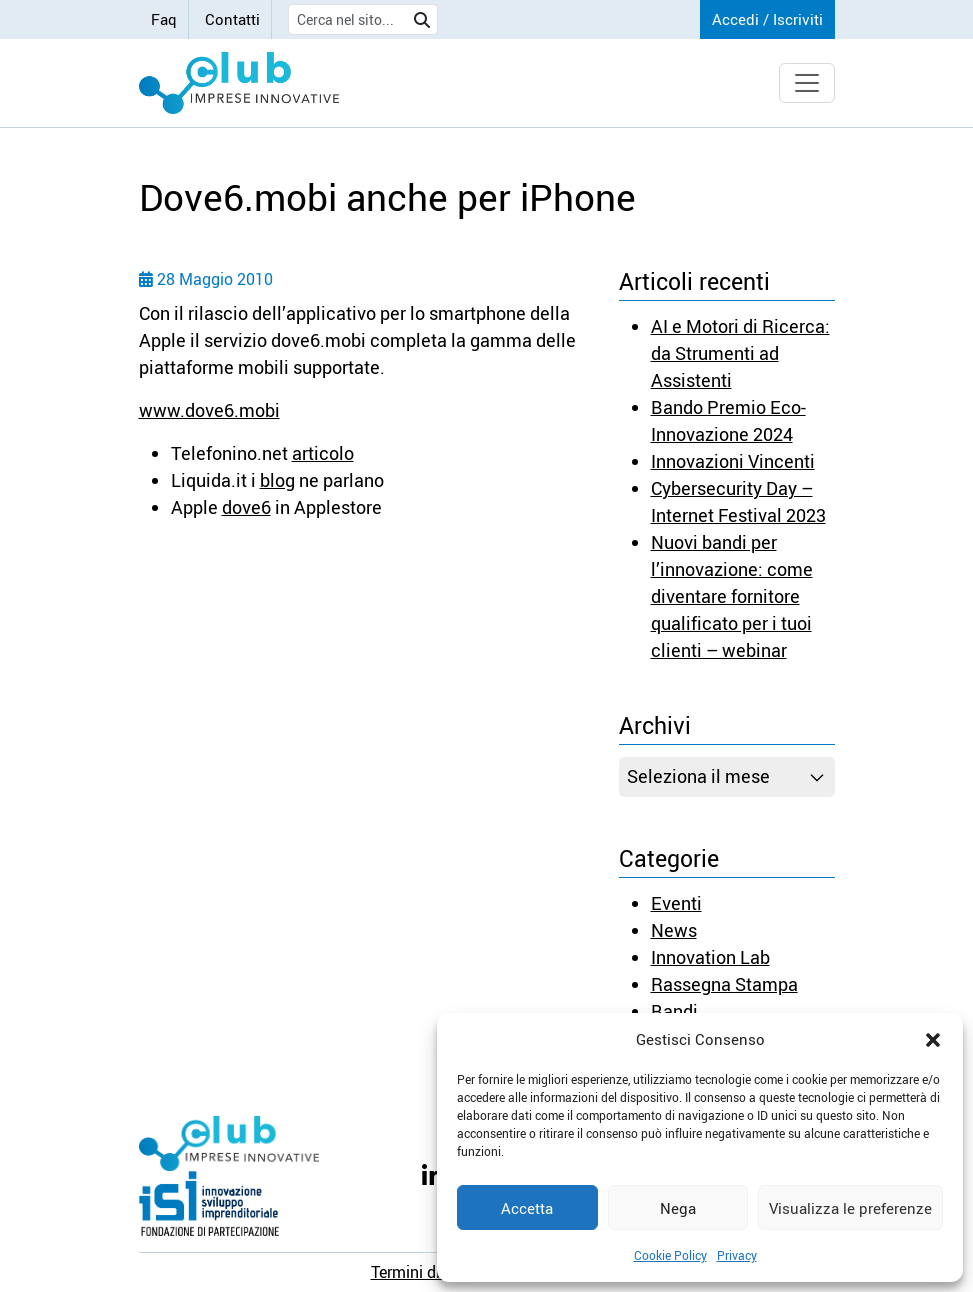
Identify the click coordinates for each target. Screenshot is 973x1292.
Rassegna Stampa (724, 984)
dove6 (246, 507)
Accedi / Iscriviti (767, 19)
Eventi (676, 903)
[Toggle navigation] (807, 83)
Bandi (674, 1011)
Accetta (527, 1208)
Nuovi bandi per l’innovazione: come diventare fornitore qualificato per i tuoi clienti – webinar (732, 596)
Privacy (737, 1255)
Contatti (232, 19)
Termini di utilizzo (433, 1272)
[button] (933, 1039)
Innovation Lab (710, 957)
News (674, 930)
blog (277, 480)
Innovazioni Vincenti (733, 461)
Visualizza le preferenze (850, 1208)
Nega (678, 1208)
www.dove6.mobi (209, 410)
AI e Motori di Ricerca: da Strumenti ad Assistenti (740, 353)
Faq (164, 19)
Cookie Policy (670, 1255)
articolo (323, 453)
